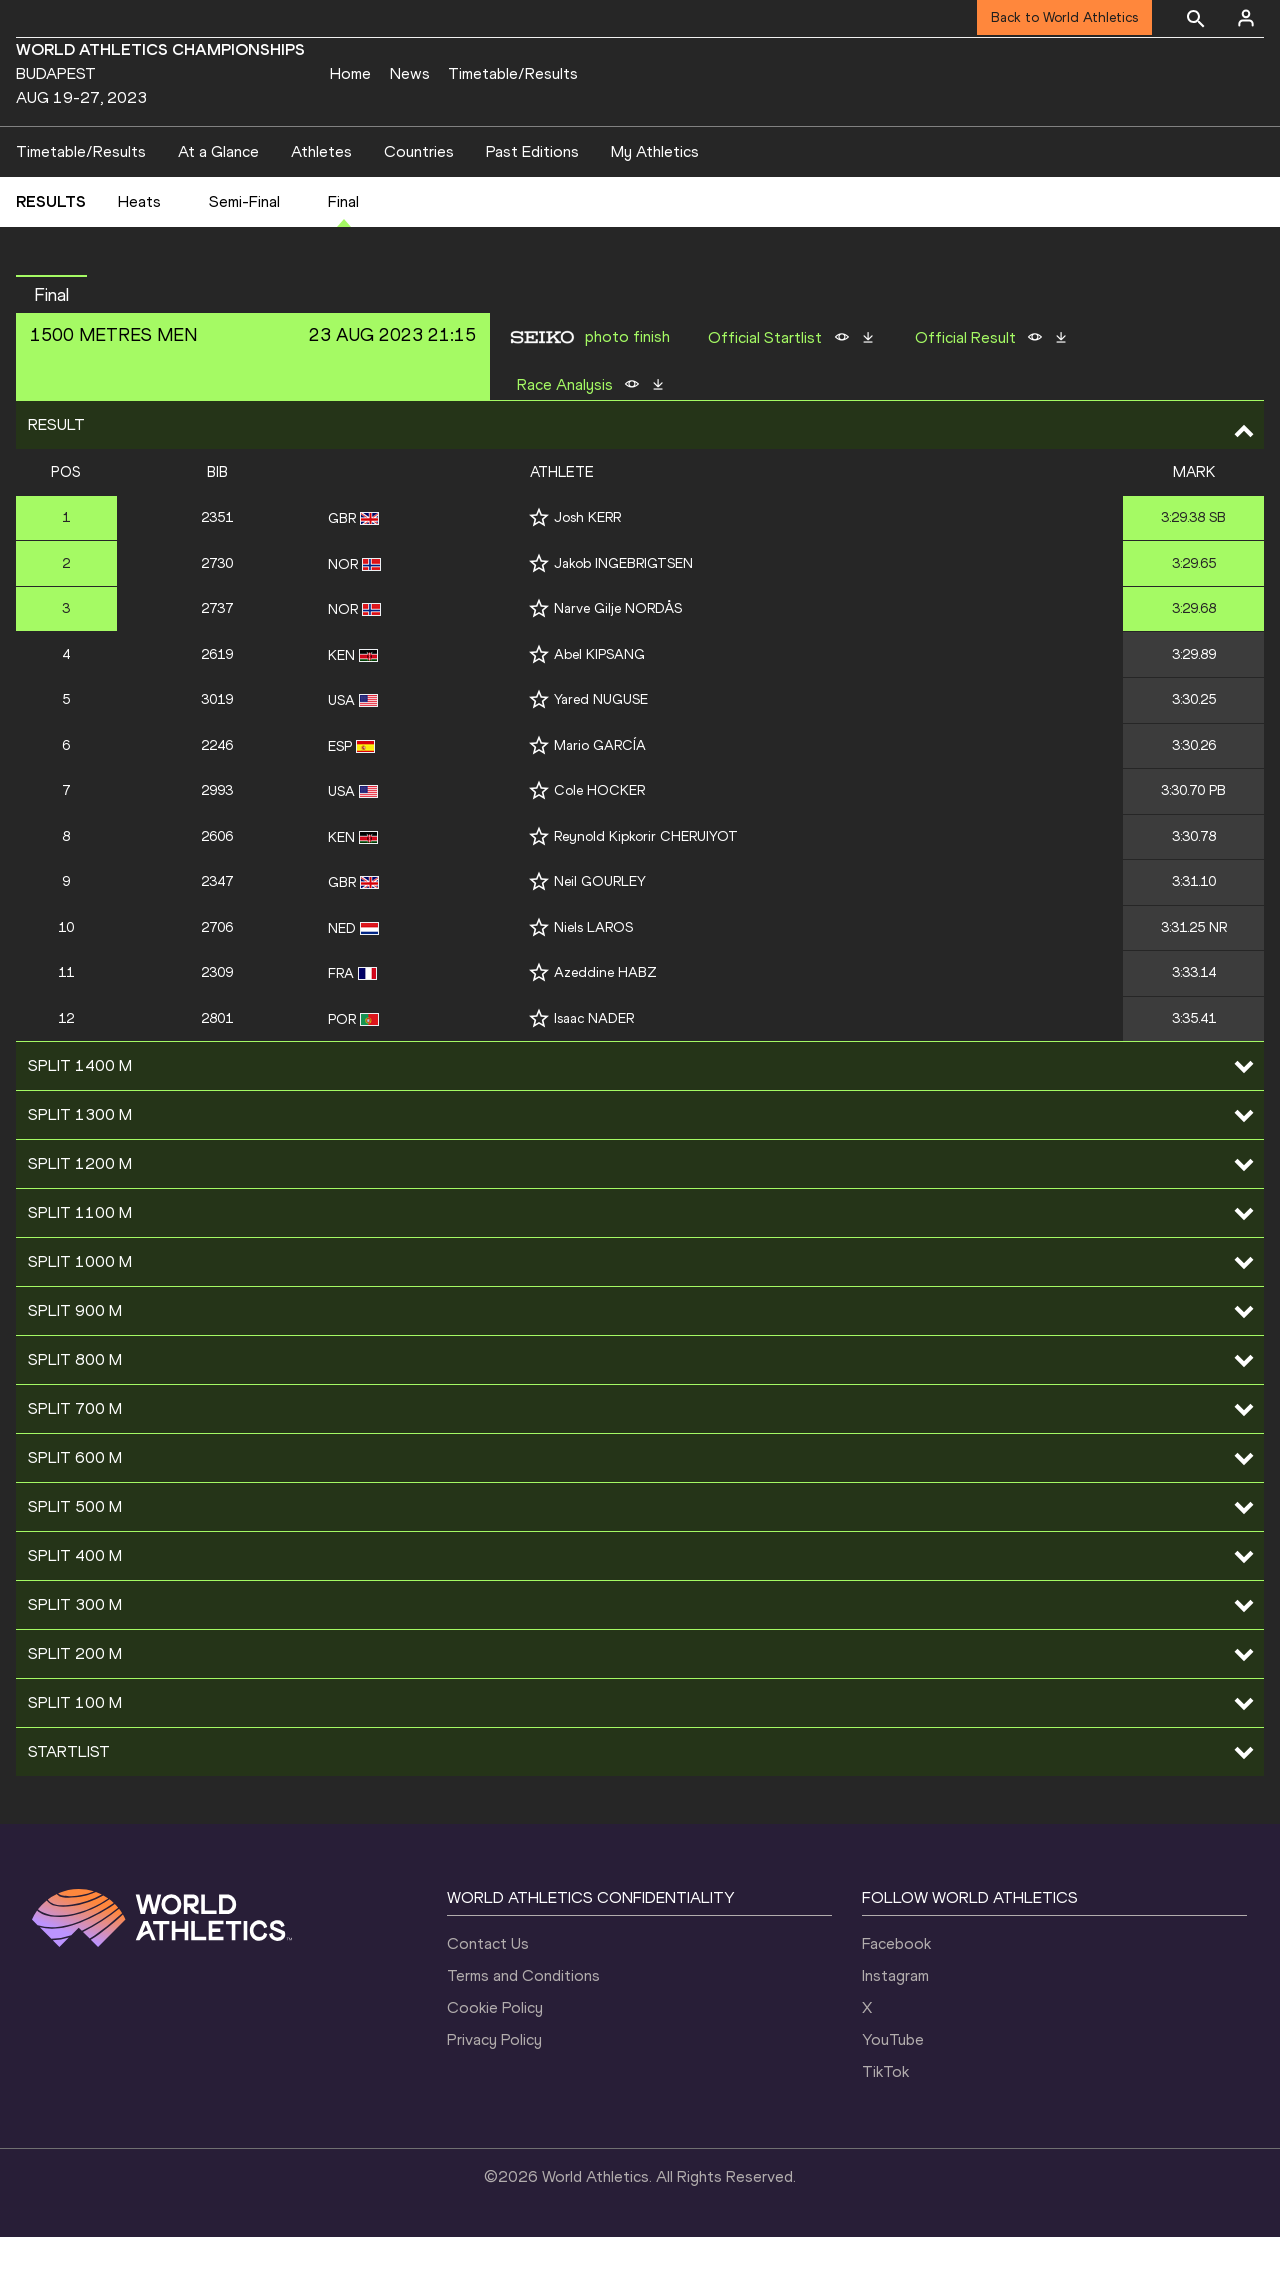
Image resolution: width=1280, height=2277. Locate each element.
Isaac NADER (594, 1058)
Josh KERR (587, 557)
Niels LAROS (593, 967)
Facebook (896, 1983)
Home (350, 73)
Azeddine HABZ (605, 1012)
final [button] (51, 335)
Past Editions (532, 191)
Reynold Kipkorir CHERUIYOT (646, 876)
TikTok (885, 2111)
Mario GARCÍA (600, 785)
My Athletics (655, 191)
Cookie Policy (495, 2047)
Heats (139, 242)
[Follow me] (539, 557)
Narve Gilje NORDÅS (618, 648)
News (410, 73)
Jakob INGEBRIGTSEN (623, 603)
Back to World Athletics (1064, 17)
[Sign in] (1246, 18)
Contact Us (488, 1983)
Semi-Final (244, 242)
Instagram (895, 2015)
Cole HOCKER (599, 830)
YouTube (893, 2079)
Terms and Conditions (523, 2015)
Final (343, 242)
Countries (419, 191)
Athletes (321, 191)
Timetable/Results (513, 73)
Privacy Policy (494, 2079)
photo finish (627, 377)
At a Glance (218, 191)
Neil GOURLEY (600, 921)
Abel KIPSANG (599, 694)
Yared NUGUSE (601, 739)
